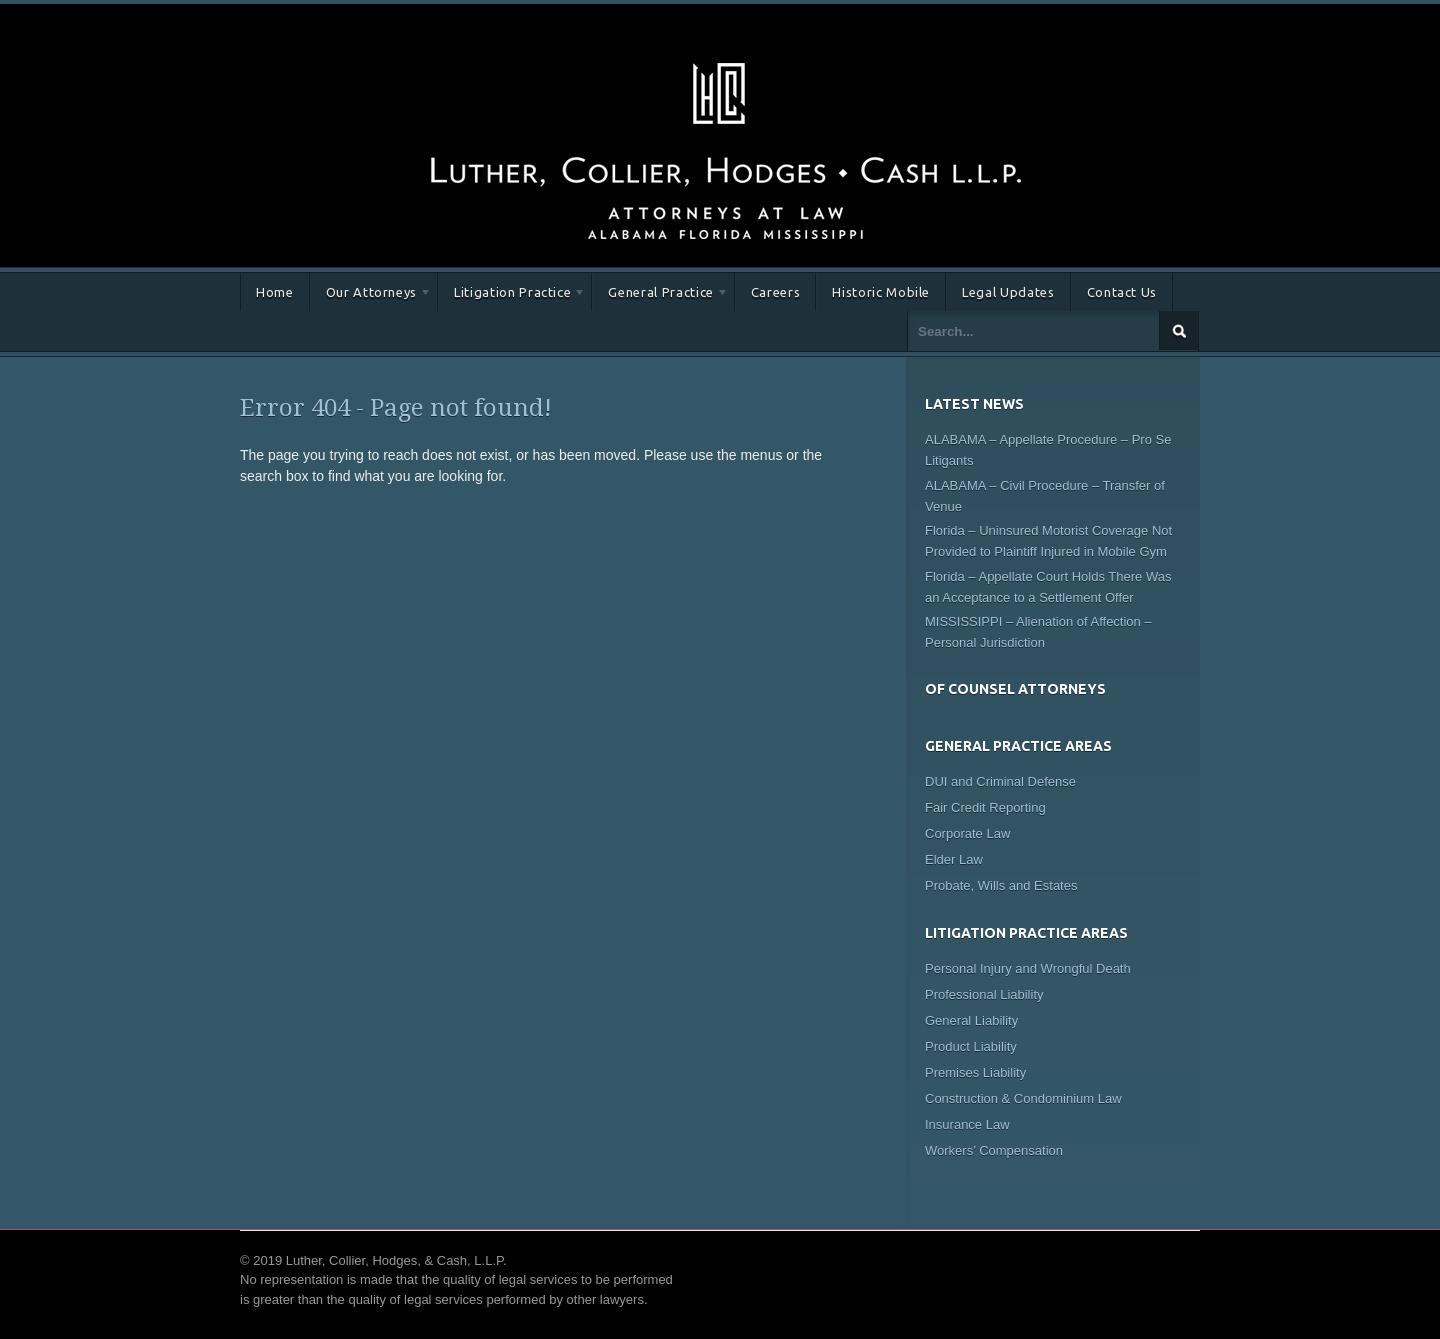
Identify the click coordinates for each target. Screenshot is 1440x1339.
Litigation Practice (512, 295)
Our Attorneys (371, 295)
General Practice (660, 295)
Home (275, 292)
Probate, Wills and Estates (1001, 885)
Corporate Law (967, 833)
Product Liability (971, 1046)
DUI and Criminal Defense (1000, 781)
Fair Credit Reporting (985, 807)
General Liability (971, 1020)
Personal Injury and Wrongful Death (1028, 968)
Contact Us (1122, 292)
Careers (776, 292)
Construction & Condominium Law (1023, 1098)
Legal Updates (1008, 292)
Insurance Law (967, 1124)
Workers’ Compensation (994, 1150)
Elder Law (954, 859)
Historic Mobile (881, 292)
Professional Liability (984, 994)
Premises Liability (975, 1072)
